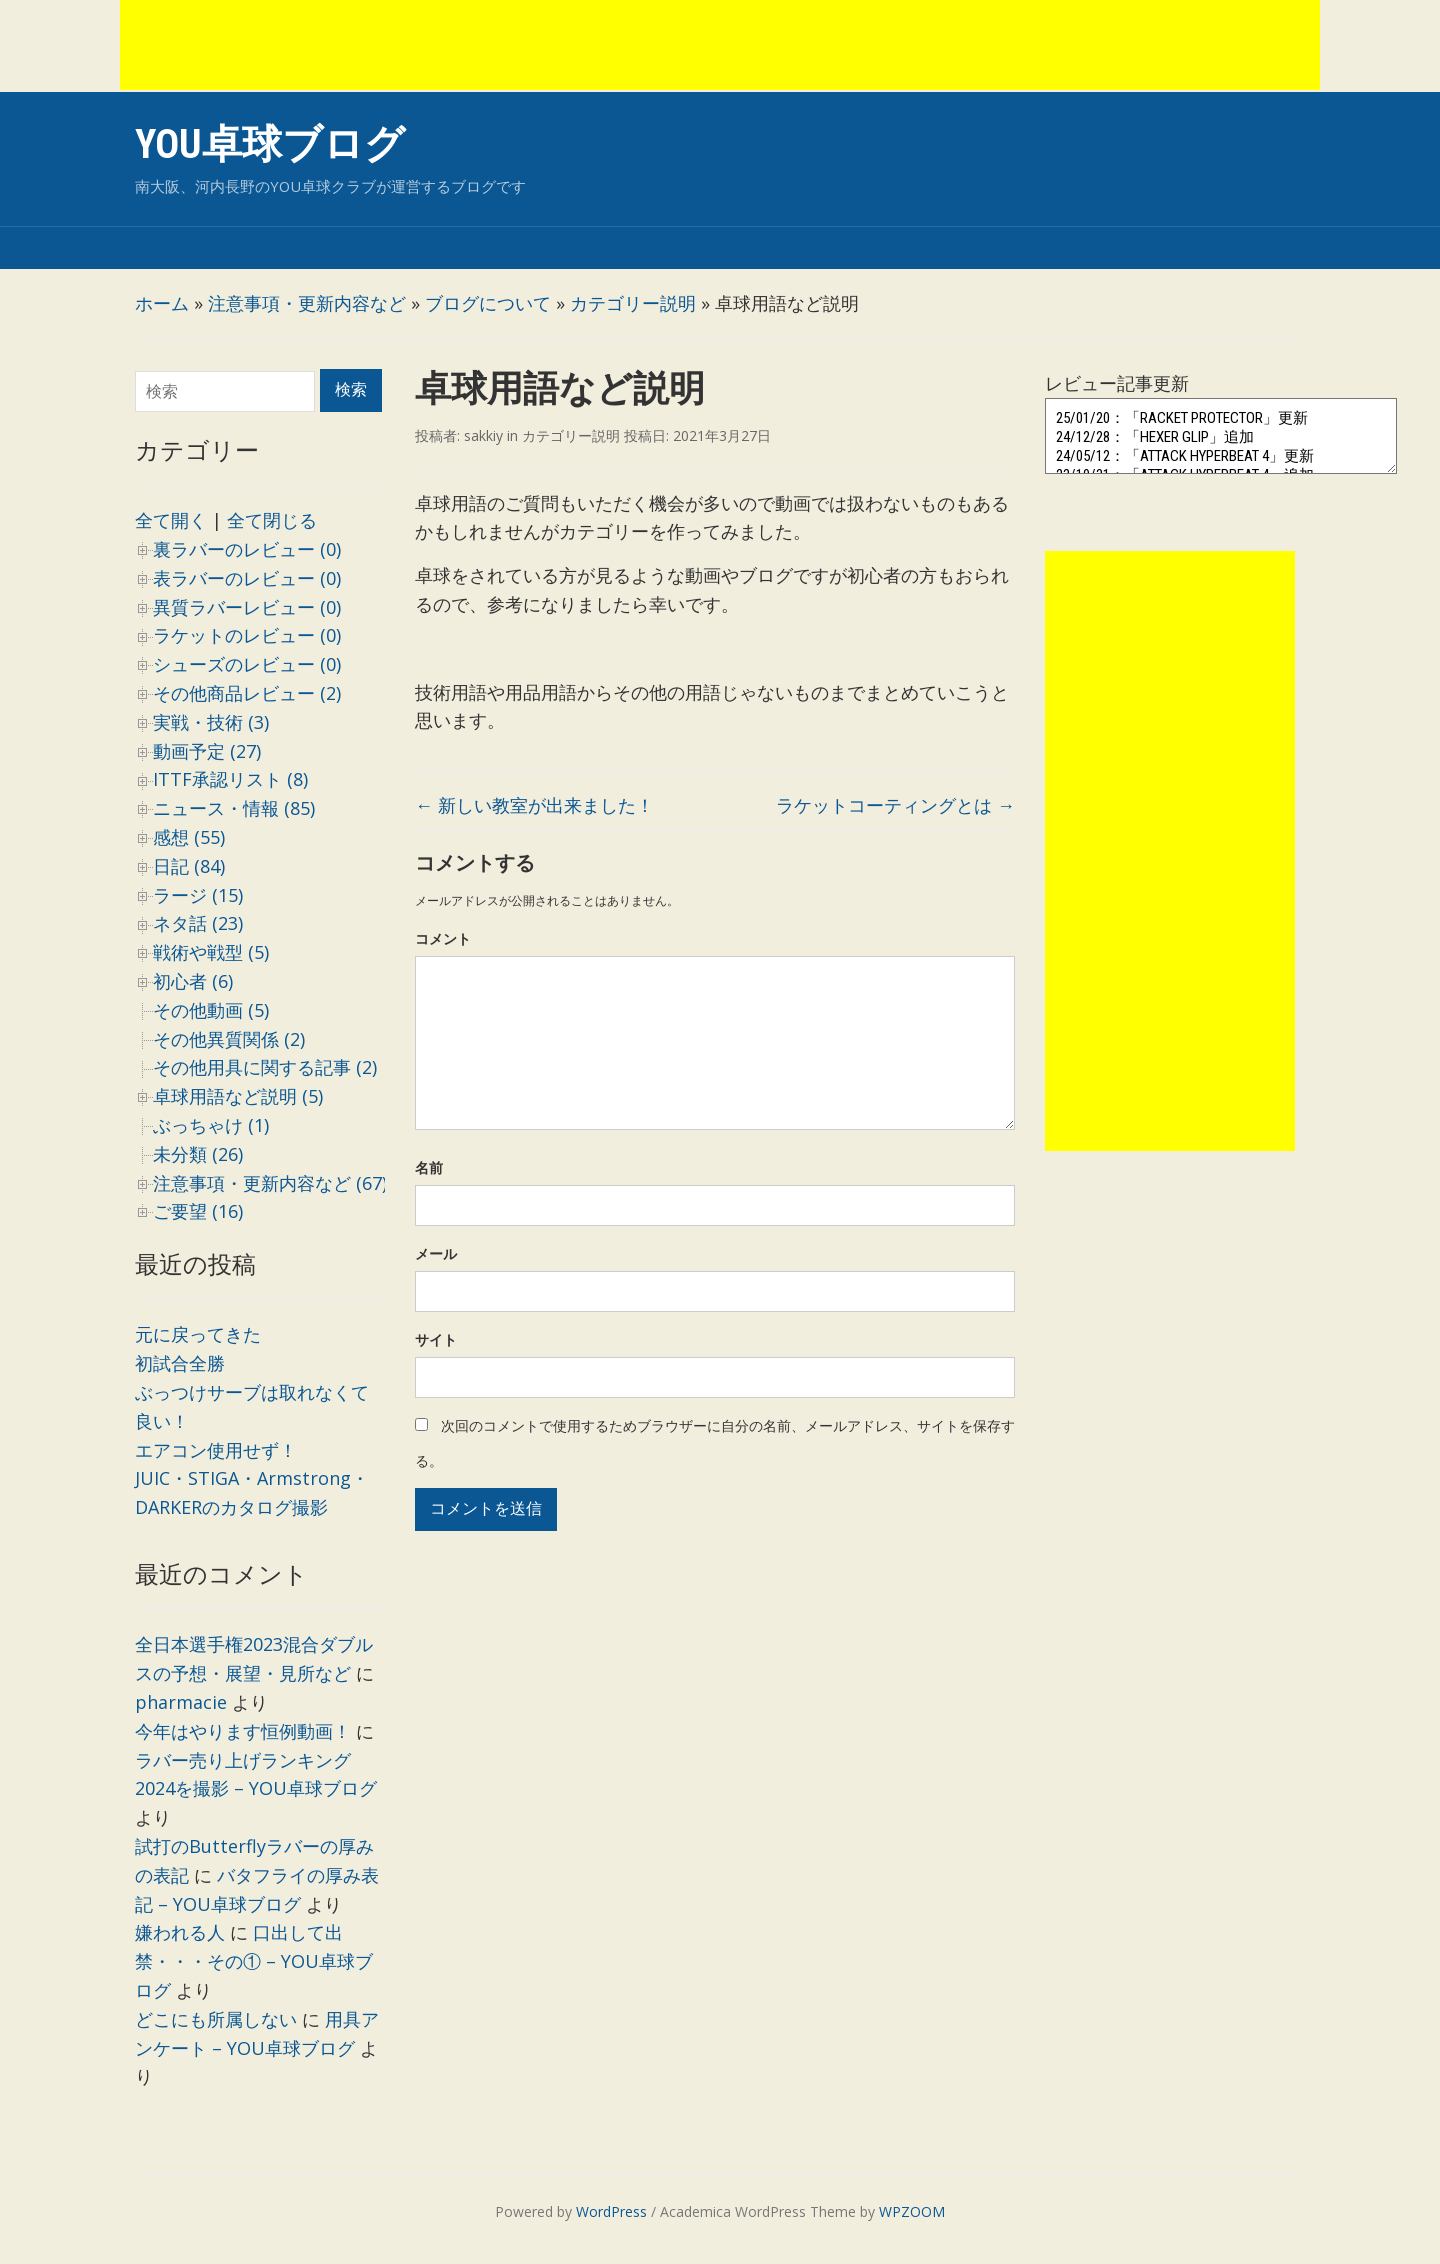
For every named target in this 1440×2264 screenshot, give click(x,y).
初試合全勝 (180, 1363)
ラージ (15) (198, 895)
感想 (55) (189, 837)
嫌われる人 (180, 1932)
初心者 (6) (193, 981)
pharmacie (181, 1702)
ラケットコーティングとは (895, 805)
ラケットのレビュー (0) (247, 635)
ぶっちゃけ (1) (211, 1125)
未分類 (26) (198, 1154)
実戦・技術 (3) (211, 722)
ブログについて (488, 303)
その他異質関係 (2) (229, 1039)
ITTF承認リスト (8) (230, 779)
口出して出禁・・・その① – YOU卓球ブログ (254, 1961)
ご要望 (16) (198, 1211)
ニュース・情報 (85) (234, 808)
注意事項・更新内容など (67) (270, 1183)
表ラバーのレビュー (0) (247, 578)
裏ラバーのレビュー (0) (247, 549)
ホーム (162, 303)
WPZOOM (912, 2211)
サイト (436, 1339)
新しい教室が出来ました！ (534, 805)
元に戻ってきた (198, 1334)
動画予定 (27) (207, 751)
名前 (429, 1167)
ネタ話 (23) (198, 923)
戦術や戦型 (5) (211, 952)
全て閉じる (272, 520)
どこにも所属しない (216, 2019)
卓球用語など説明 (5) (238, 1096)
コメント (443, 938)
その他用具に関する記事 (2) (265, 1067)
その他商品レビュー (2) (247, 693)
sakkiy (483, 435)
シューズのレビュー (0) (247, 664)
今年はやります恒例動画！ (243, 1731)
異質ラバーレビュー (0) (247, 607)
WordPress (611, 2211)
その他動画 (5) (211, 1010)
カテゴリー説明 (633, 303)
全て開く (171, 520)
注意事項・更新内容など (307, 303)
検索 (351, 389)
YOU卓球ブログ (270, 144)
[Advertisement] (720, 45)
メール (436, 1253)
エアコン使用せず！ (216, 1450)
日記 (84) (189, 866)
